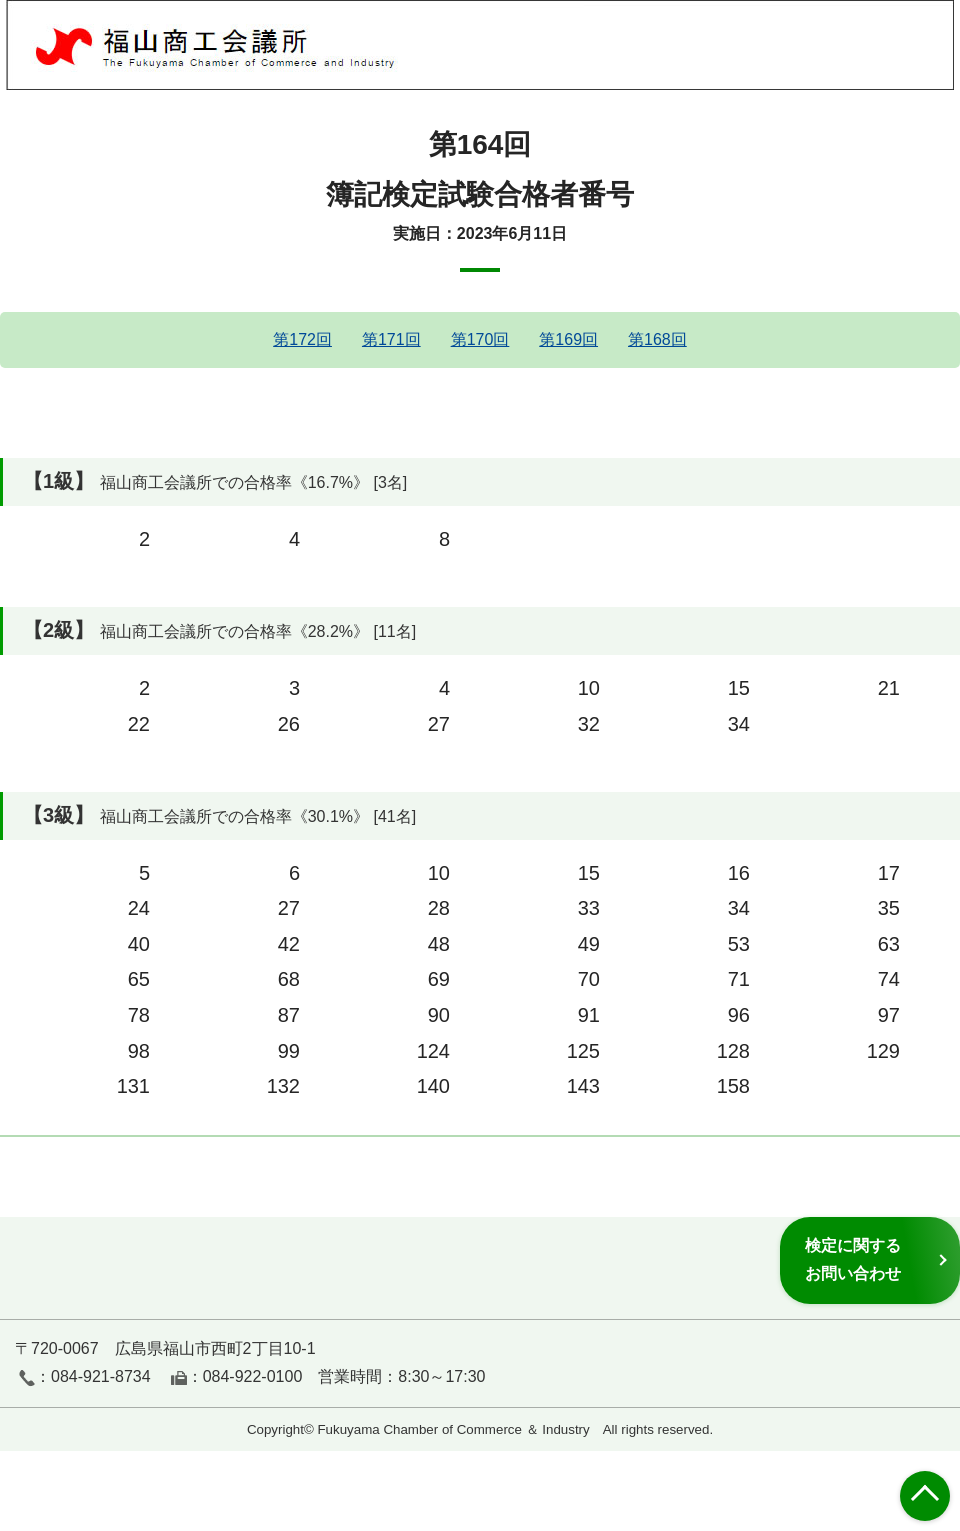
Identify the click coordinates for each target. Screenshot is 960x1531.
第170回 (480, 339)
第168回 (657, 339)
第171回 (391, 339)
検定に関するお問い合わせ (853, 1259)
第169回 (568, 339)
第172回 (302, 339)
